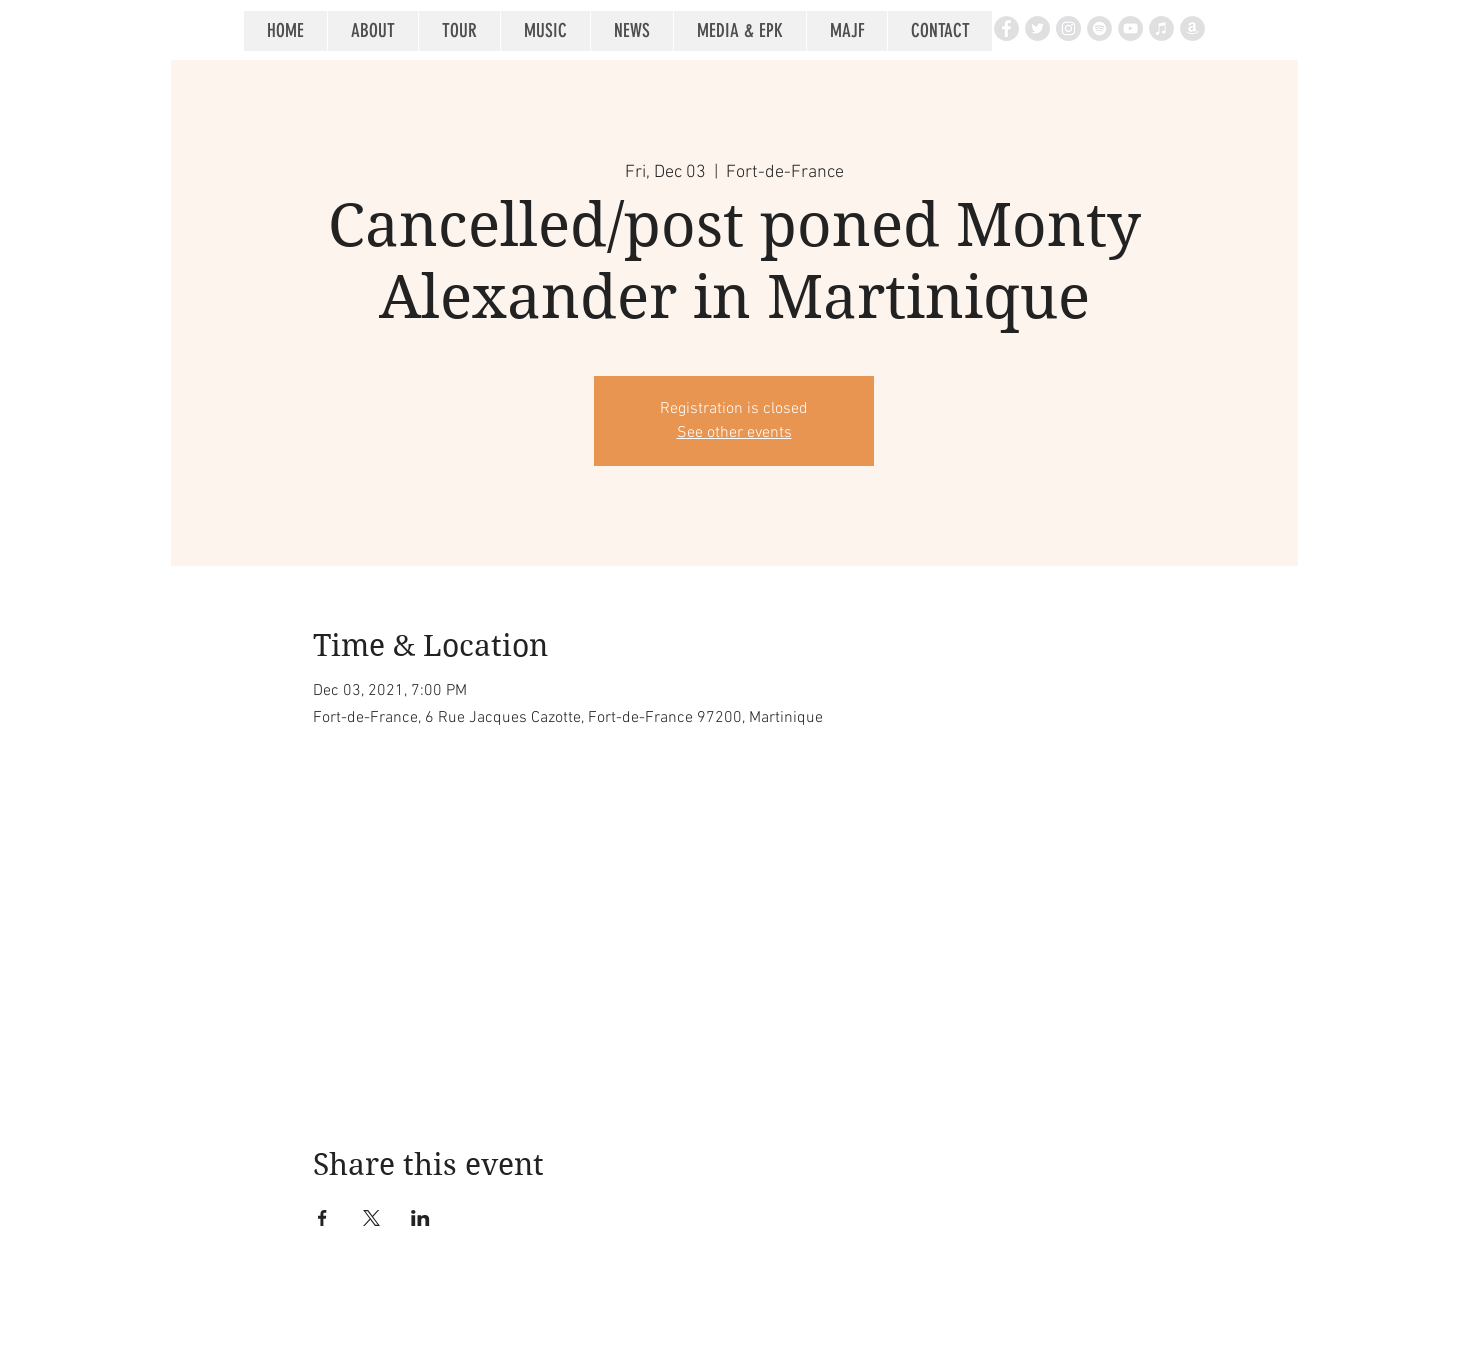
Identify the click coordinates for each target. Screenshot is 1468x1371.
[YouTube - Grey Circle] (1130, 28)
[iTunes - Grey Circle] (1161, 28)
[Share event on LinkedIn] (420, 1218)
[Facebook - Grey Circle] (1006, 28)
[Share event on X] (371, 1218)
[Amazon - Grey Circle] (1192, 28)
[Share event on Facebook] (322, 1218)
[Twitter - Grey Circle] (1037, 28)
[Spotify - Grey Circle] (1099, 28)
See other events (734, 433)
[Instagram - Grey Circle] (1068, 28)
